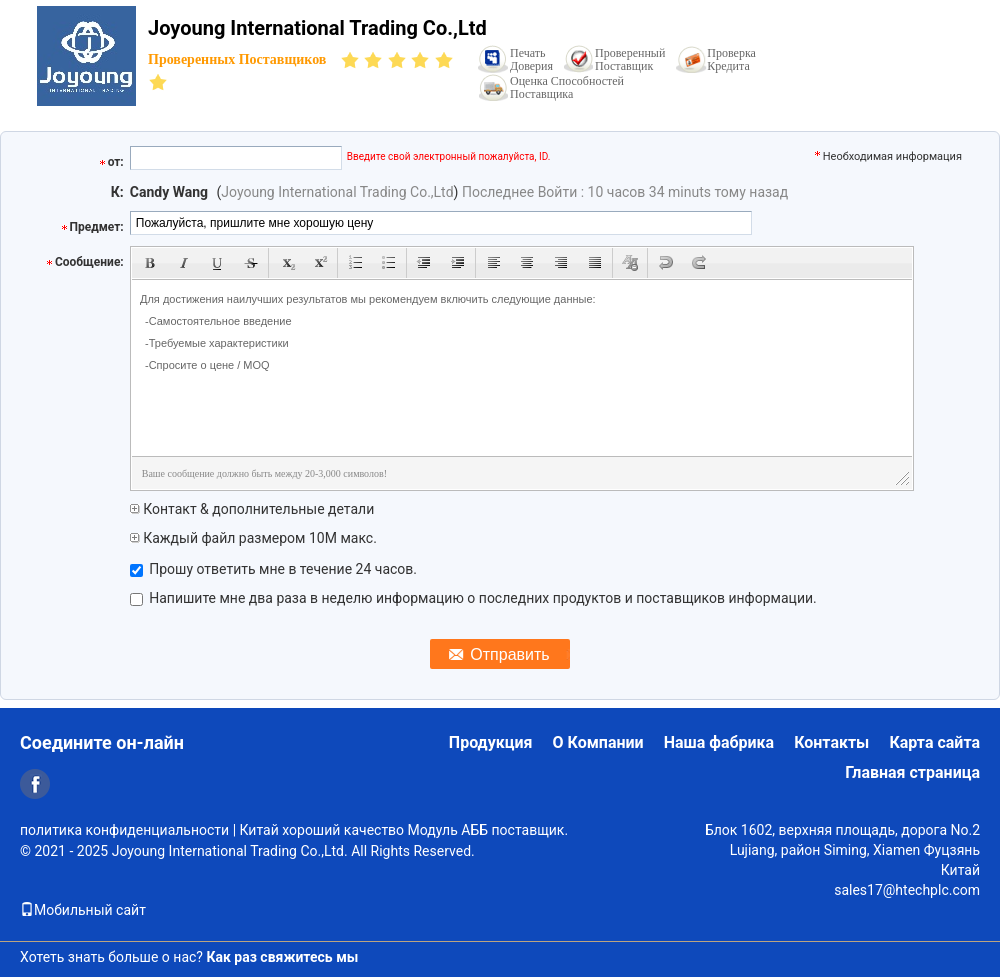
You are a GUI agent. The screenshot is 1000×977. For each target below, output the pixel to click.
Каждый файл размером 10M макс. (253, 538)
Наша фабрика (719, 742)
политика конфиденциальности (124, 830)
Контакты (831, 742)
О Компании (598, 742)
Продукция (491, 742)
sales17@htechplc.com (907, 890)
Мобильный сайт (83, 910)
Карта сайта (934, 742)
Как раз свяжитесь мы (282, 957)
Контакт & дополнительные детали (252, 509)
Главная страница (912, 772)
